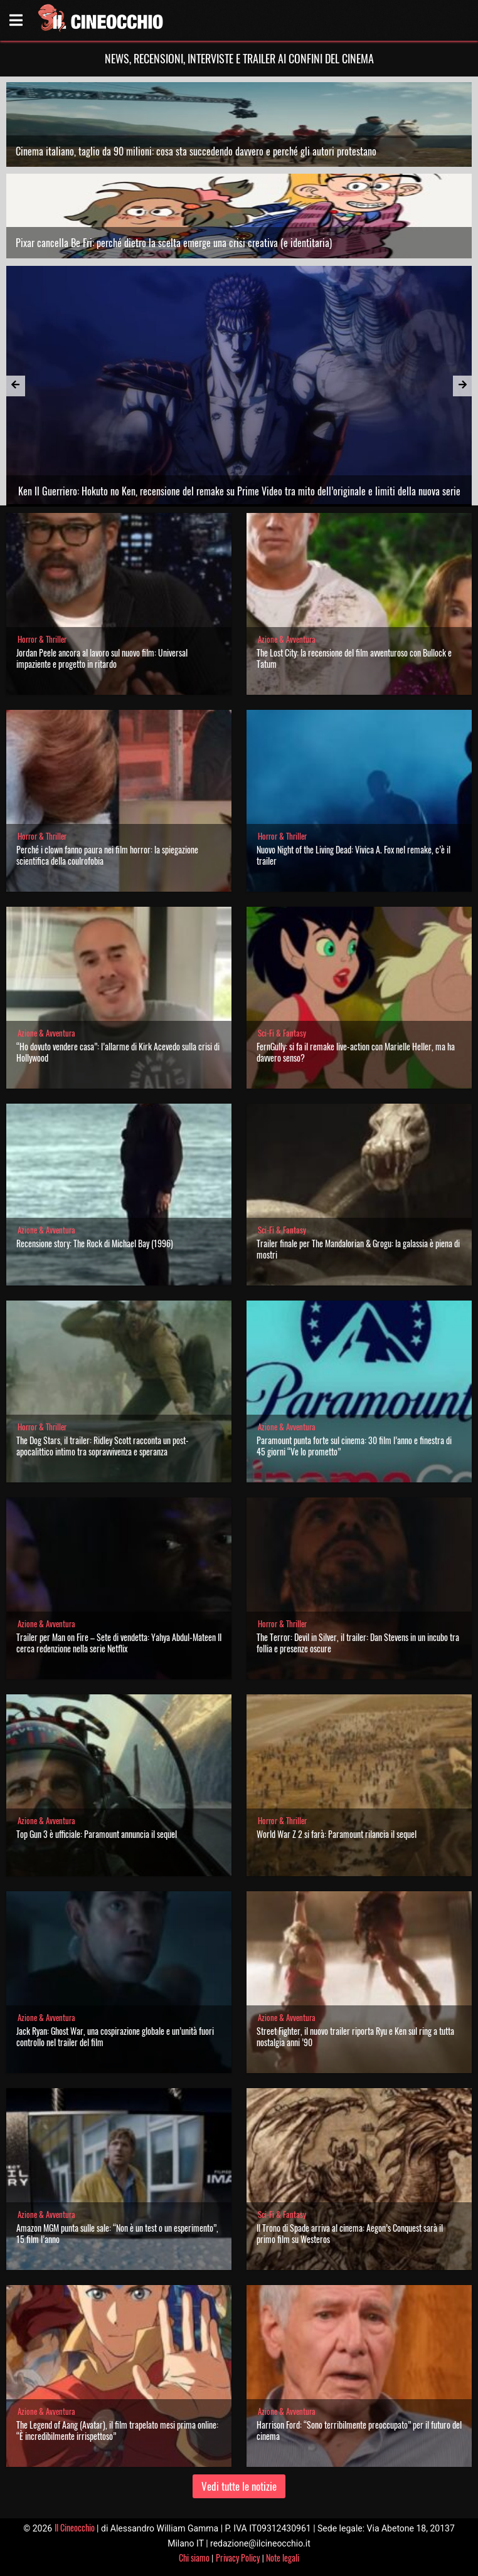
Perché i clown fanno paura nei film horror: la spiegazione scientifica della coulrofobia (107, 855)
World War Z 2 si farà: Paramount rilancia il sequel (337, 1833)
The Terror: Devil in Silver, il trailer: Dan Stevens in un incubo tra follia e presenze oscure (358, 1642)
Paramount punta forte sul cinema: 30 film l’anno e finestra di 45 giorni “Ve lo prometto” (354, 1445)
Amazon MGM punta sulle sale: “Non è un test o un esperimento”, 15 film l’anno (117, 2233)
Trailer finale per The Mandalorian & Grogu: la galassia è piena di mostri (358, 1249)
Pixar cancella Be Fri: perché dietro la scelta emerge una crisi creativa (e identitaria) (174, 242)
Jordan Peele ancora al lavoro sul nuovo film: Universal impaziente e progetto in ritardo (102, 658)
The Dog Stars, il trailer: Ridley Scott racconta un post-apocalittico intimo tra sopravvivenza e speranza (102, 1445)
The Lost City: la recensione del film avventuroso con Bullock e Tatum (354, 658)
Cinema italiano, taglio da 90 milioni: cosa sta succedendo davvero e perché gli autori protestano (196, 151)
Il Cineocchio (75, 2527)
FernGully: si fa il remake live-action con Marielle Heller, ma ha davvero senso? (356, 1052)
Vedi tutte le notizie (239, 2486)
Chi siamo (194, 2557)
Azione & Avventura (287, 639)
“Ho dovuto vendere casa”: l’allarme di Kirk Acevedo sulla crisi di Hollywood (118, 1052)
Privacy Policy (238, 2557)
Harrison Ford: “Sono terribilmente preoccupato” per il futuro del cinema (359, 2430)
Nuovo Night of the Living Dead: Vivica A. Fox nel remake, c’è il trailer (353, 855)
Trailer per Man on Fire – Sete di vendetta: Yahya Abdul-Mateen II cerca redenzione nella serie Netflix (118, 1642)
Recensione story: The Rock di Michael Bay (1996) (94, 1243)
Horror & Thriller (42, 639)
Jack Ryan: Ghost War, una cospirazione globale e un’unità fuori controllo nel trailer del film (115, 2036)
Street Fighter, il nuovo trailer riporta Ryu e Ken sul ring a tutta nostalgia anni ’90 (355, 2036)
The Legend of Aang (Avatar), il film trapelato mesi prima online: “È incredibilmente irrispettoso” (117, 2430)
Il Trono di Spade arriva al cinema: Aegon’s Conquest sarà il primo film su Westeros (350, 2233)
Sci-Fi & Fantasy (282, 1033)
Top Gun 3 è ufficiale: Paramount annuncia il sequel (96, 1833)
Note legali (282, 2557)
